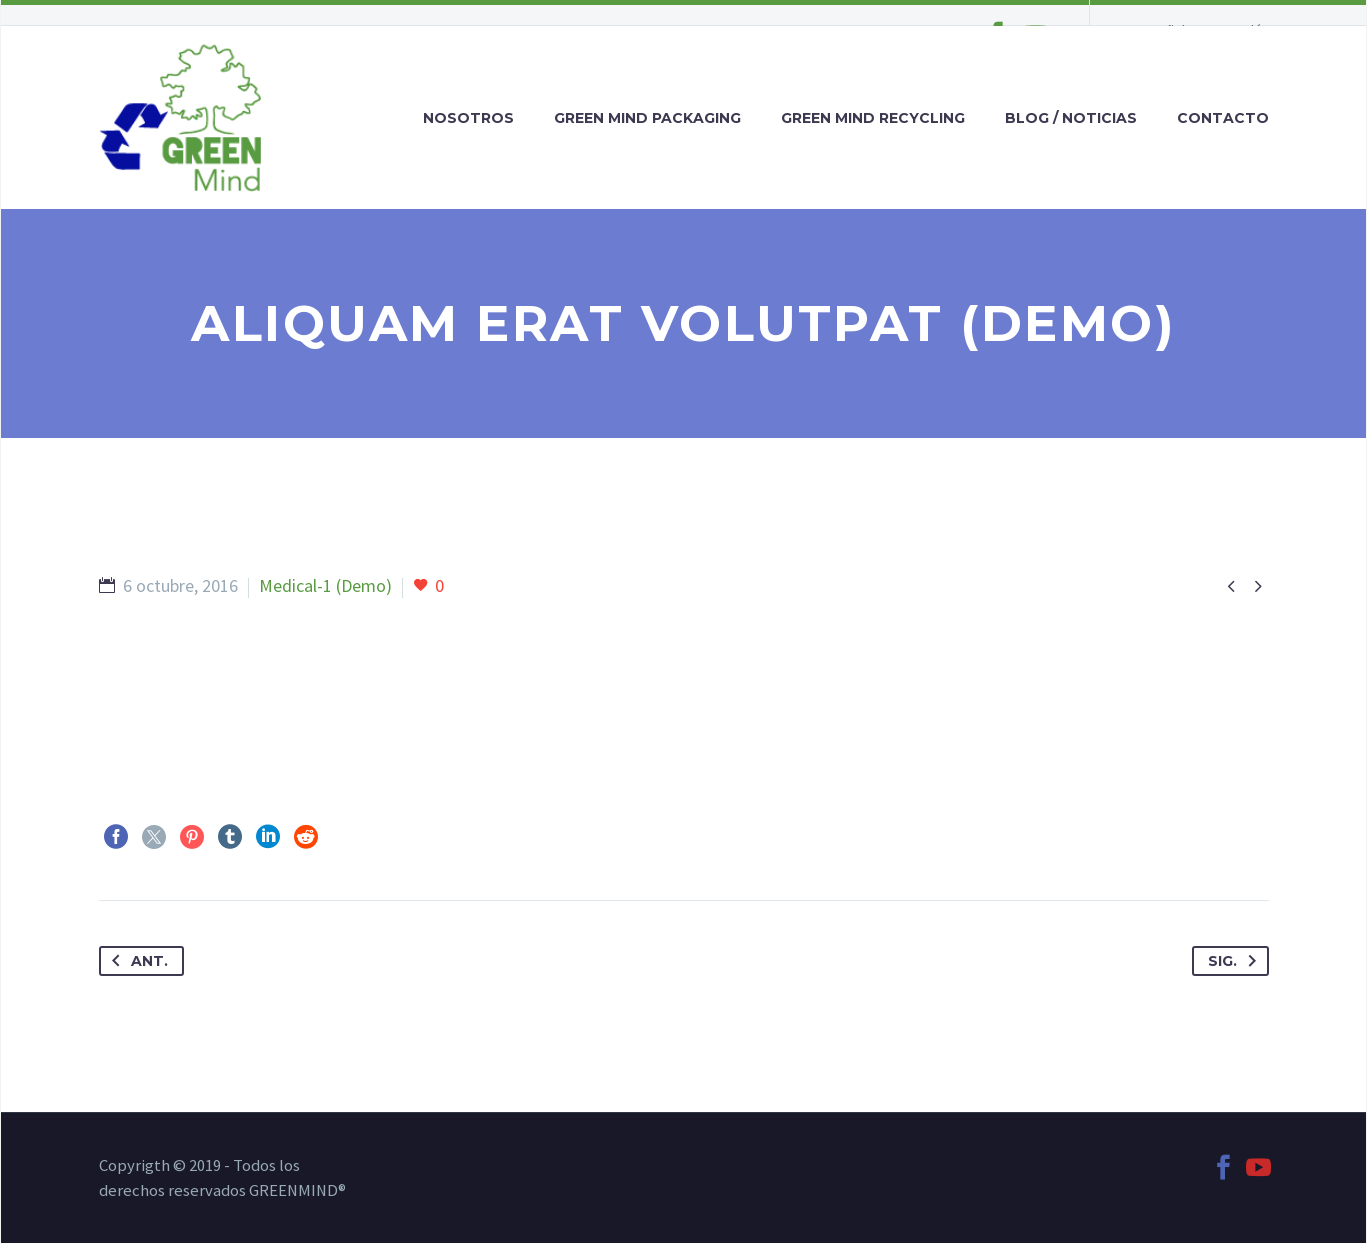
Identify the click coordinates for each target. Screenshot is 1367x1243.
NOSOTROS (468, 118)
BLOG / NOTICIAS (1071, 118)
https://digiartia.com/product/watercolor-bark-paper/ (298, 710)
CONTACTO (1223, 118)
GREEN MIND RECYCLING (873, 118)
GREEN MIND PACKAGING (647, 118)
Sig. (1236, 961)
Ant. (136, 961)
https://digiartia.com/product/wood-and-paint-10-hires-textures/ (343, 665)
